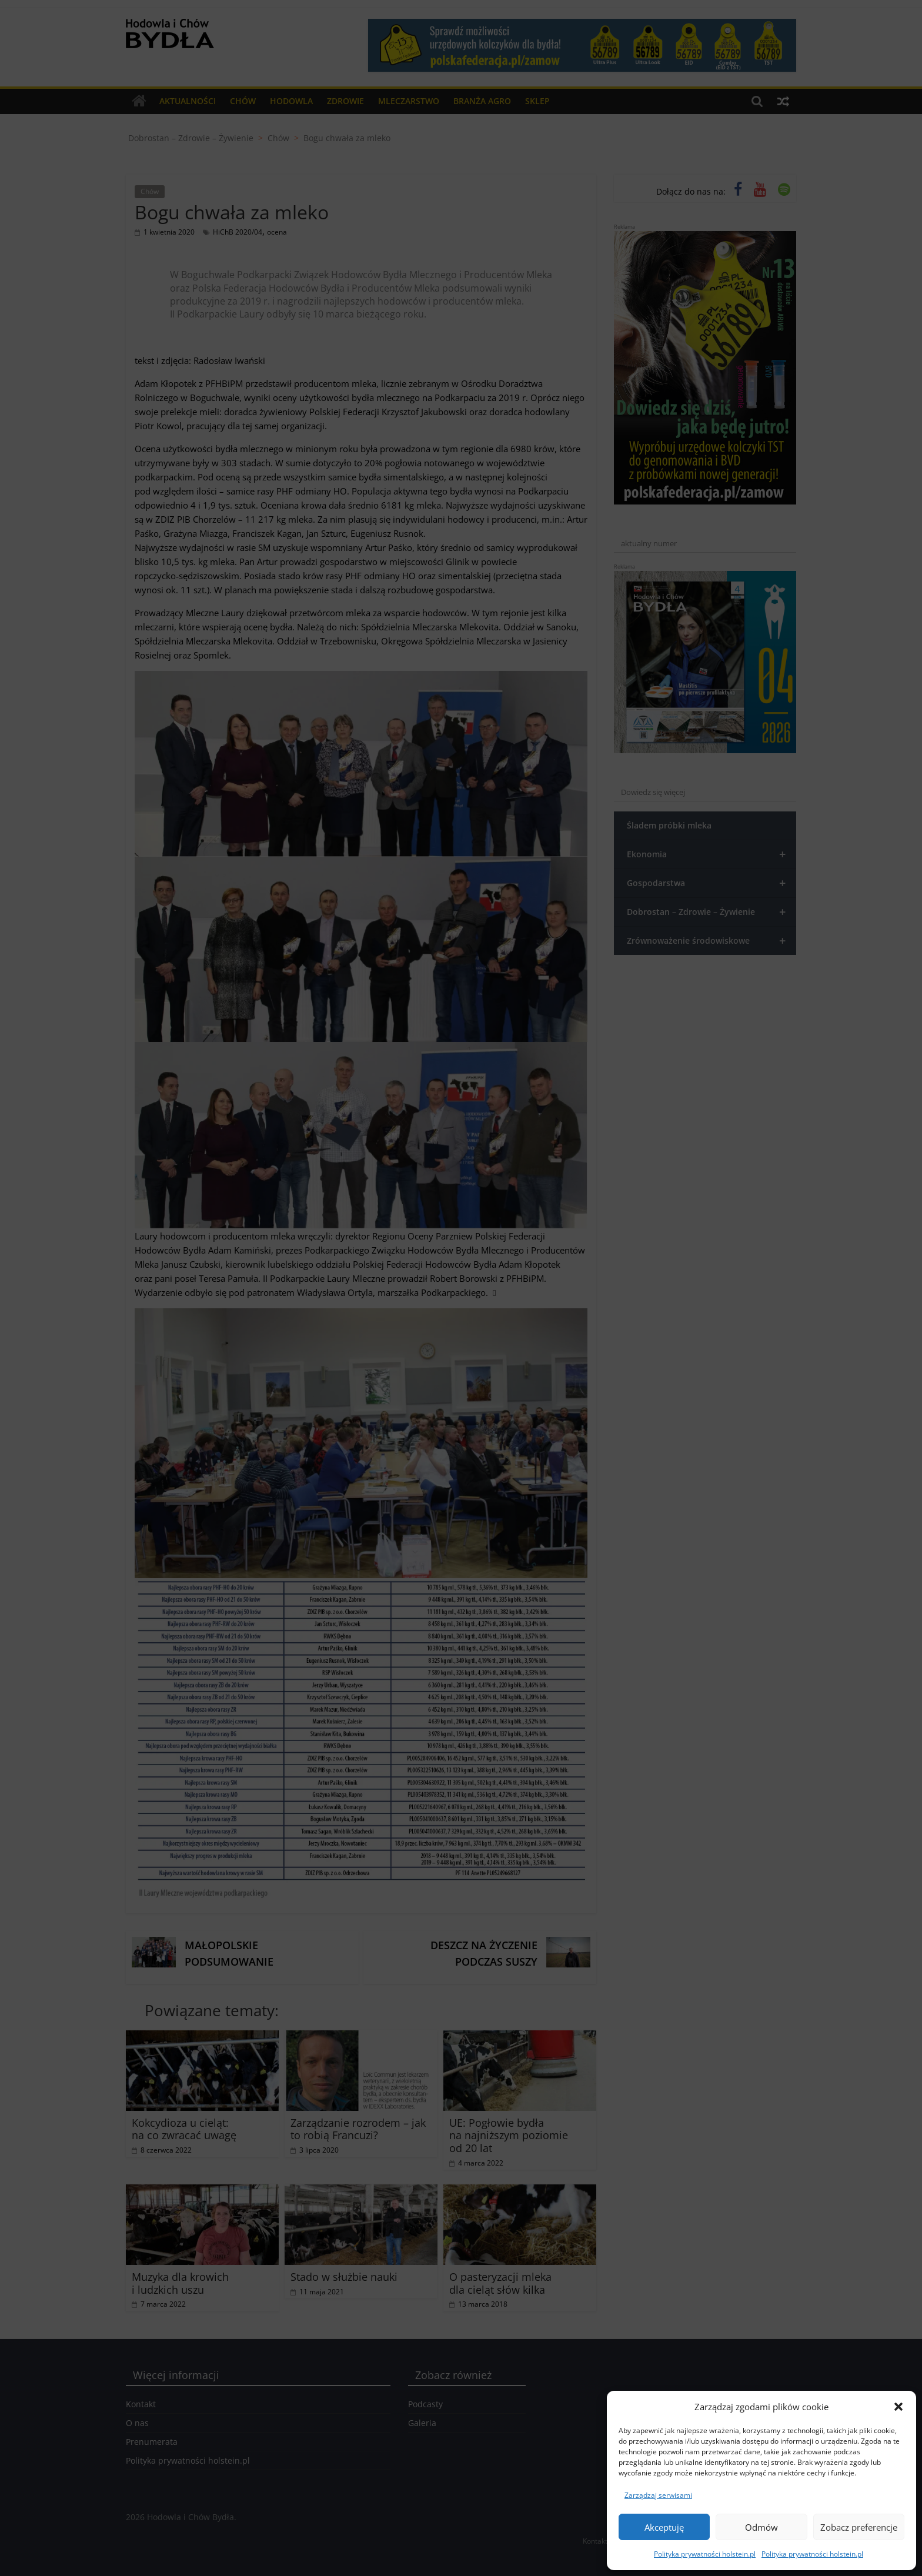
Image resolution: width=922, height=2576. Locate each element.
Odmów (761, 2527)
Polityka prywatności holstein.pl (705, 2554)
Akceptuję (664, 2527)
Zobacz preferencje (858, 2527)
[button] (898, 2407)
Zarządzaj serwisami (658, 2495)
